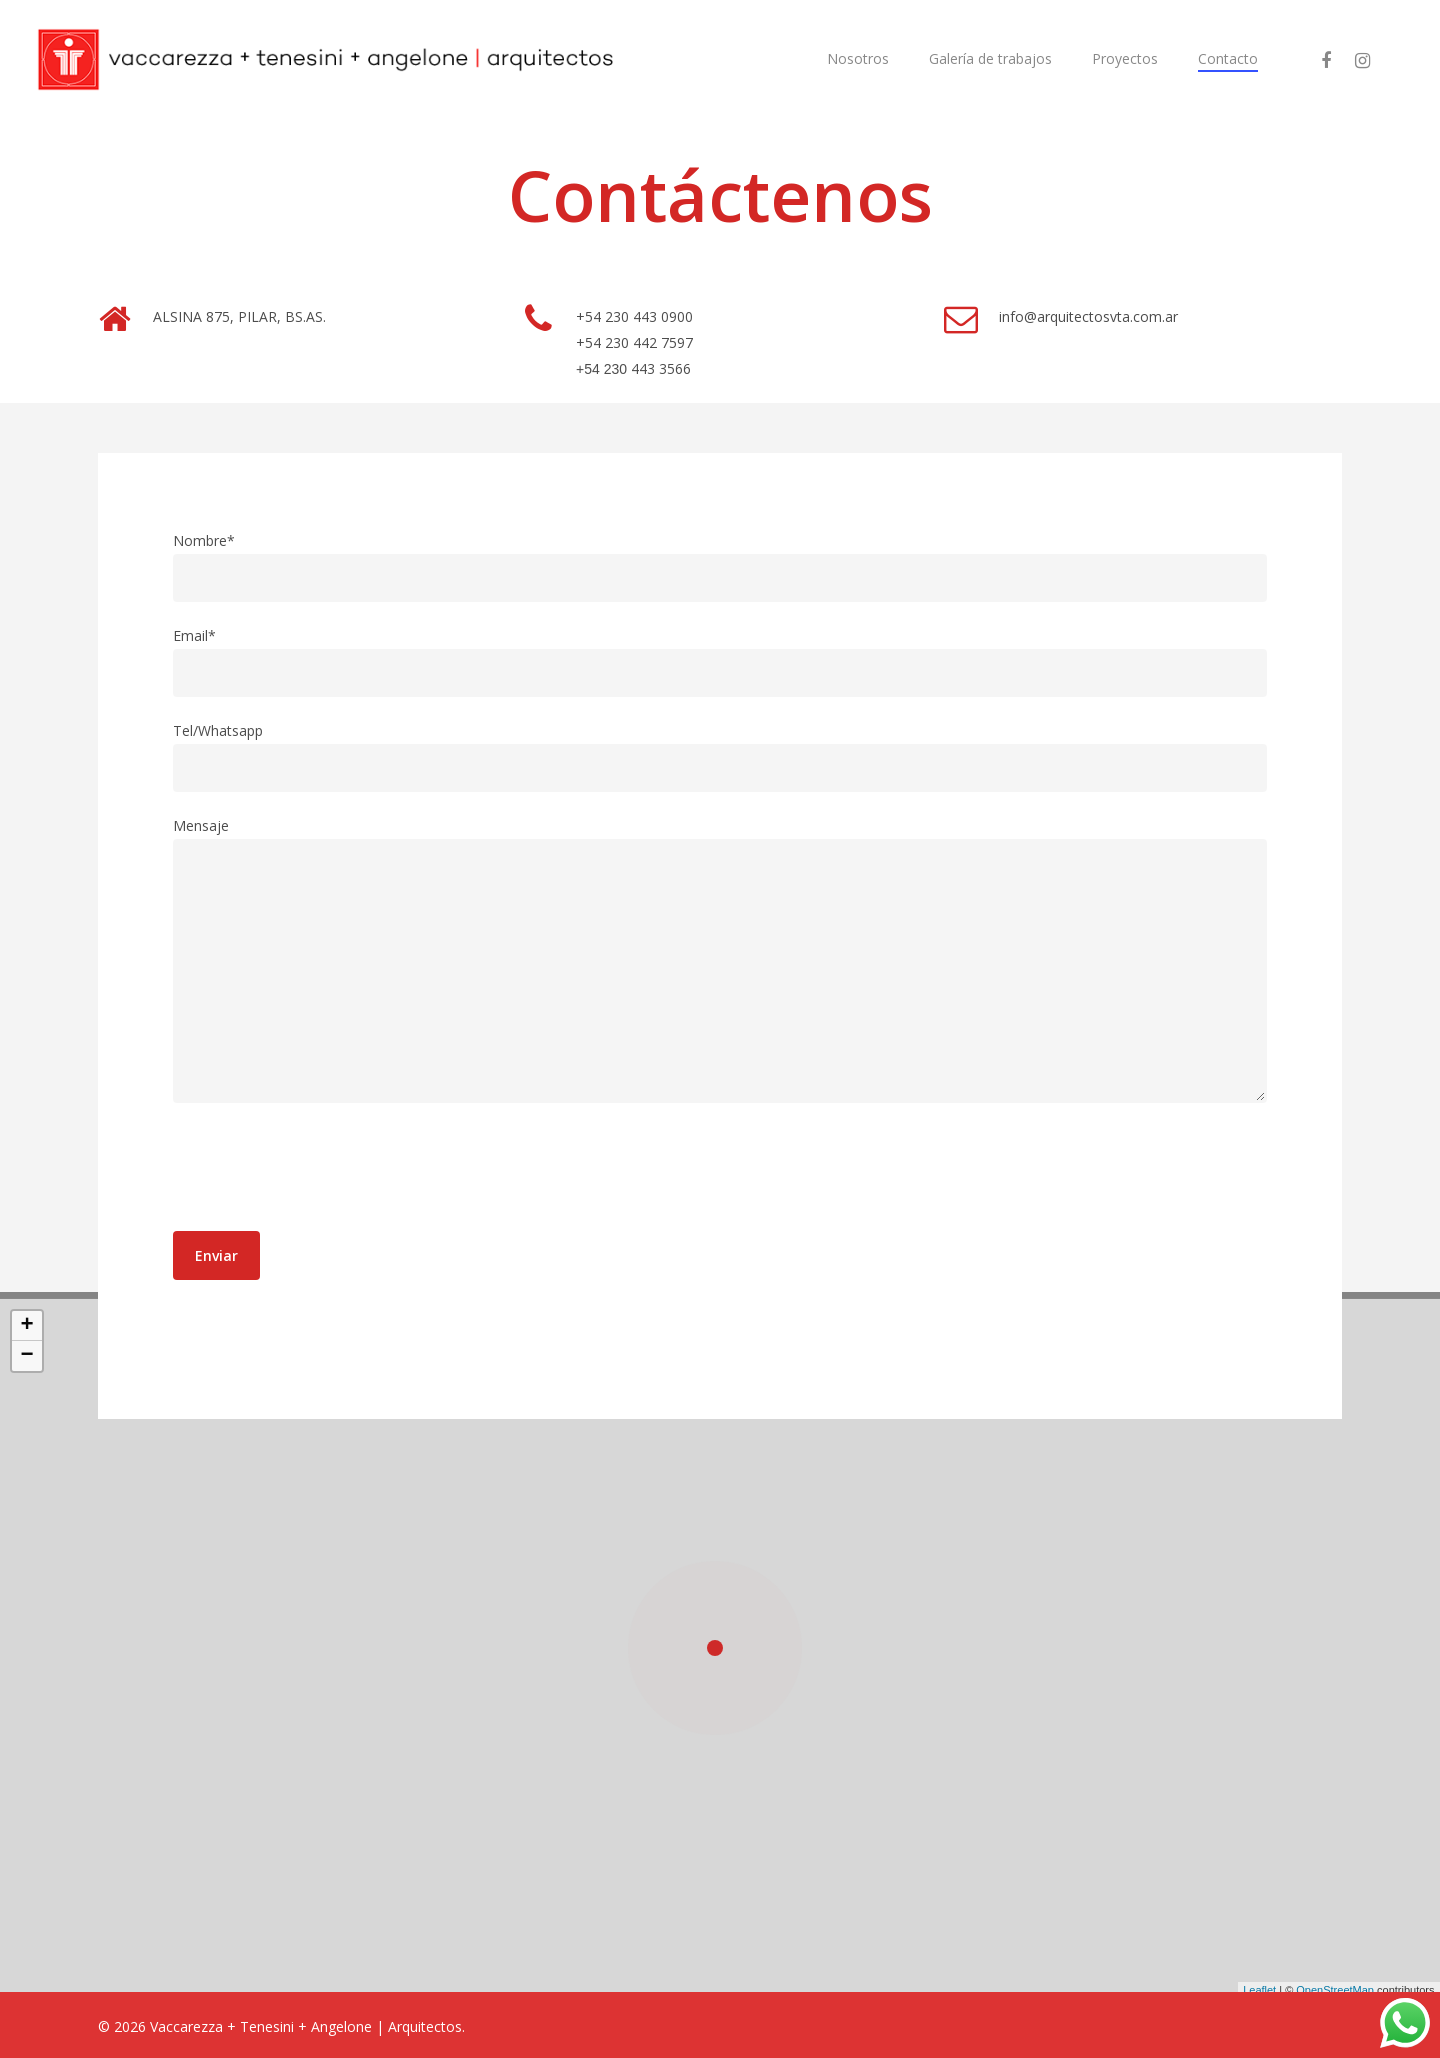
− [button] (26, 1361)
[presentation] (325, 1171)
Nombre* (720, 566)
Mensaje (720, 963)
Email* (720, 661)
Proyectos (1125, 58)
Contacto (1228, 58)
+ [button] (26, 1331)
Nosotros (858, 58)
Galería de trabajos (990, 58)
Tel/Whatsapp (720, 756)
